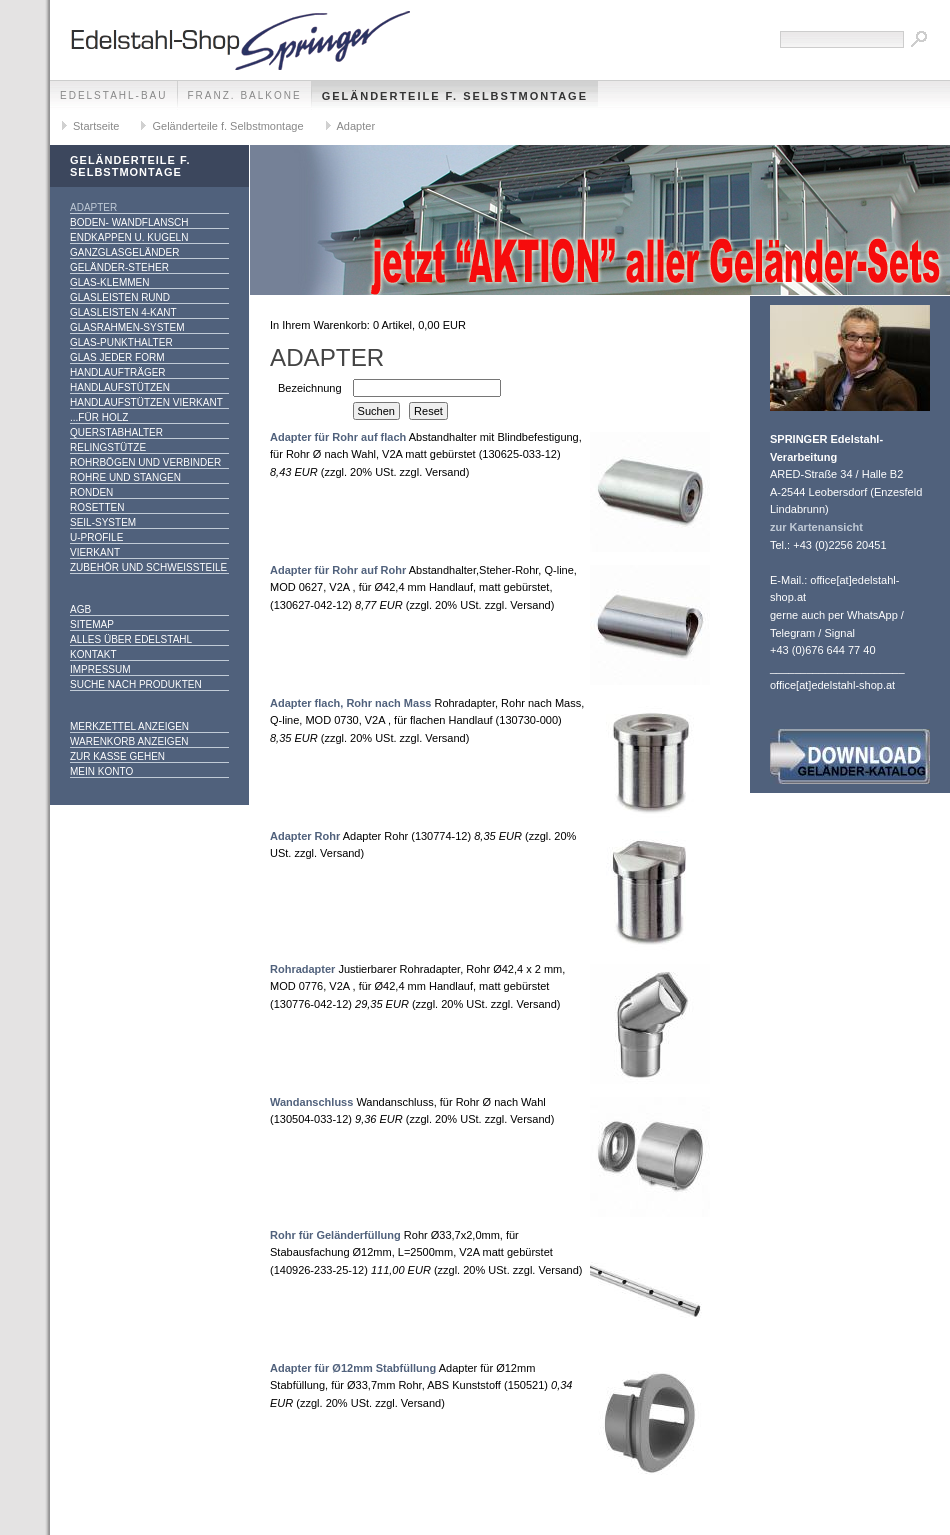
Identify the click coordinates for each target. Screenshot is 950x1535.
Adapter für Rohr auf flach (338, 437)
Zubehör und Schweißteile (148, 567)
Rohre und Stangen (125, 477)
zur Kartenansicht (816, 527)
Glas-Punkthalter (121, 342)
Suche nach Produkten (136, 684)
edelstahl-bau (114, 95)
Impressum (100, 669)
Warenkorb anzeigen (129, 741)
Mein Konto (101, 771)
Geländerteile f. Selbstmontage (455, 96)
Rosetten (97, 507)
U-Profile (96, 537)
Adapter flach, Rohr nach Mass (350, 703)
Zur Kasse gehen (117, 756)
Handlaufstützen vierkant (146, 402)
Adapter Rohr (305, 836)
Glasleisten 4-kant (123, 312)
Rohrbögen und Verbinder (145, 462)
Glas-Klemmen (109, 282)
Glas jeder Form (117, 357)
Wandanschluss (311, 1102)
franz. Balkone (245, 95)
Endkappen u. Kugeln (129, 237)
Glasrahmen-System (127, 327)
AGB (80, 609)
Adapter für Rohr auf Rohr (338, 570)
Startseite (96, 126)
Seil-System (103, 522)
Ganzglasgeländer (124, 252)
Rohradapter (302, 969)
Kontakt (93, 654)
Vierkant (95, 552)
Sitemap (92, 624)
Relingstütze (108, 447)
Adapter (356, 126)
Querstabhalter (116, 432)
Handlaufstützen (120, 387)
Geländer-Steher (119, 267)
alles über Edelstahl (131, 639)
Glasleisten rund (120, 297)
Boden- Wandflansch (129, 222)
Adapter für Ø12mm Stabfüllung (353, 1368)
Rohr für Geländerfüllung (335, 1235)
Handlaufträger (118, 372)
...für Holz (99, 417)
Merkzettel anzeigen (129, 726)
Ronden (91, 492)
